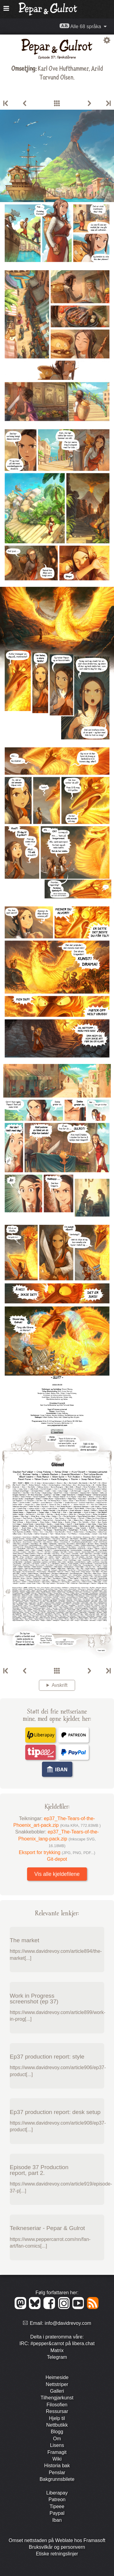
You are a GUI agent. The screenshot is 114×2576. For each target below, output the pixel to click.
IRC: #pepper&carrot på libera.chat (57, 2343)
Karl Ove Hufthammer (63, 68)
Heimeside (57, 2377)
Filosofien (57, 2404)
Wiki (56, 2458)
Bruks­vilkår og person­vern (57, 2547)
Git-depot (57, 1859)
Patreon (56, 2499)
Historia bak (57, 2465)
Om (57, 2438)
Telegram (57, 2357)
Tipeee (57, 2506)
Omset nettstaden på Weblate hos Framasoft (57, 2540)
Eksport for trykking (57, 1852)
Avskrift (59, 1685)
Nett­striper (57, 2384)
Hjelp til (57, 2418)
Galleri (57, 2391)
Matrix (57, 2350)
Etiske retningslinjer (57, 2553)
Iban (57, 2520)
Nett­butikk (57, 2425)
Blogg (57, 2431)
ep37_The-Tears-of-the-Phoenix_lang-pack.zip (58, 1838)
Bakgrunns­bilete (57, 2479)
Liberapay (56, 2492)
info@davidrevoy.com (68, 2323)
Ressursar (57, 2411)
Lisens (57, 2445)
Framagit (57, 2452)
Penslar (57, 2472)
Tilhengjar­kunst (57, 2397)
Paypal (57, 2513)
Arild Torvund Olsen (71, 72)
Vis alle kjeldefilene (57, 1874)
